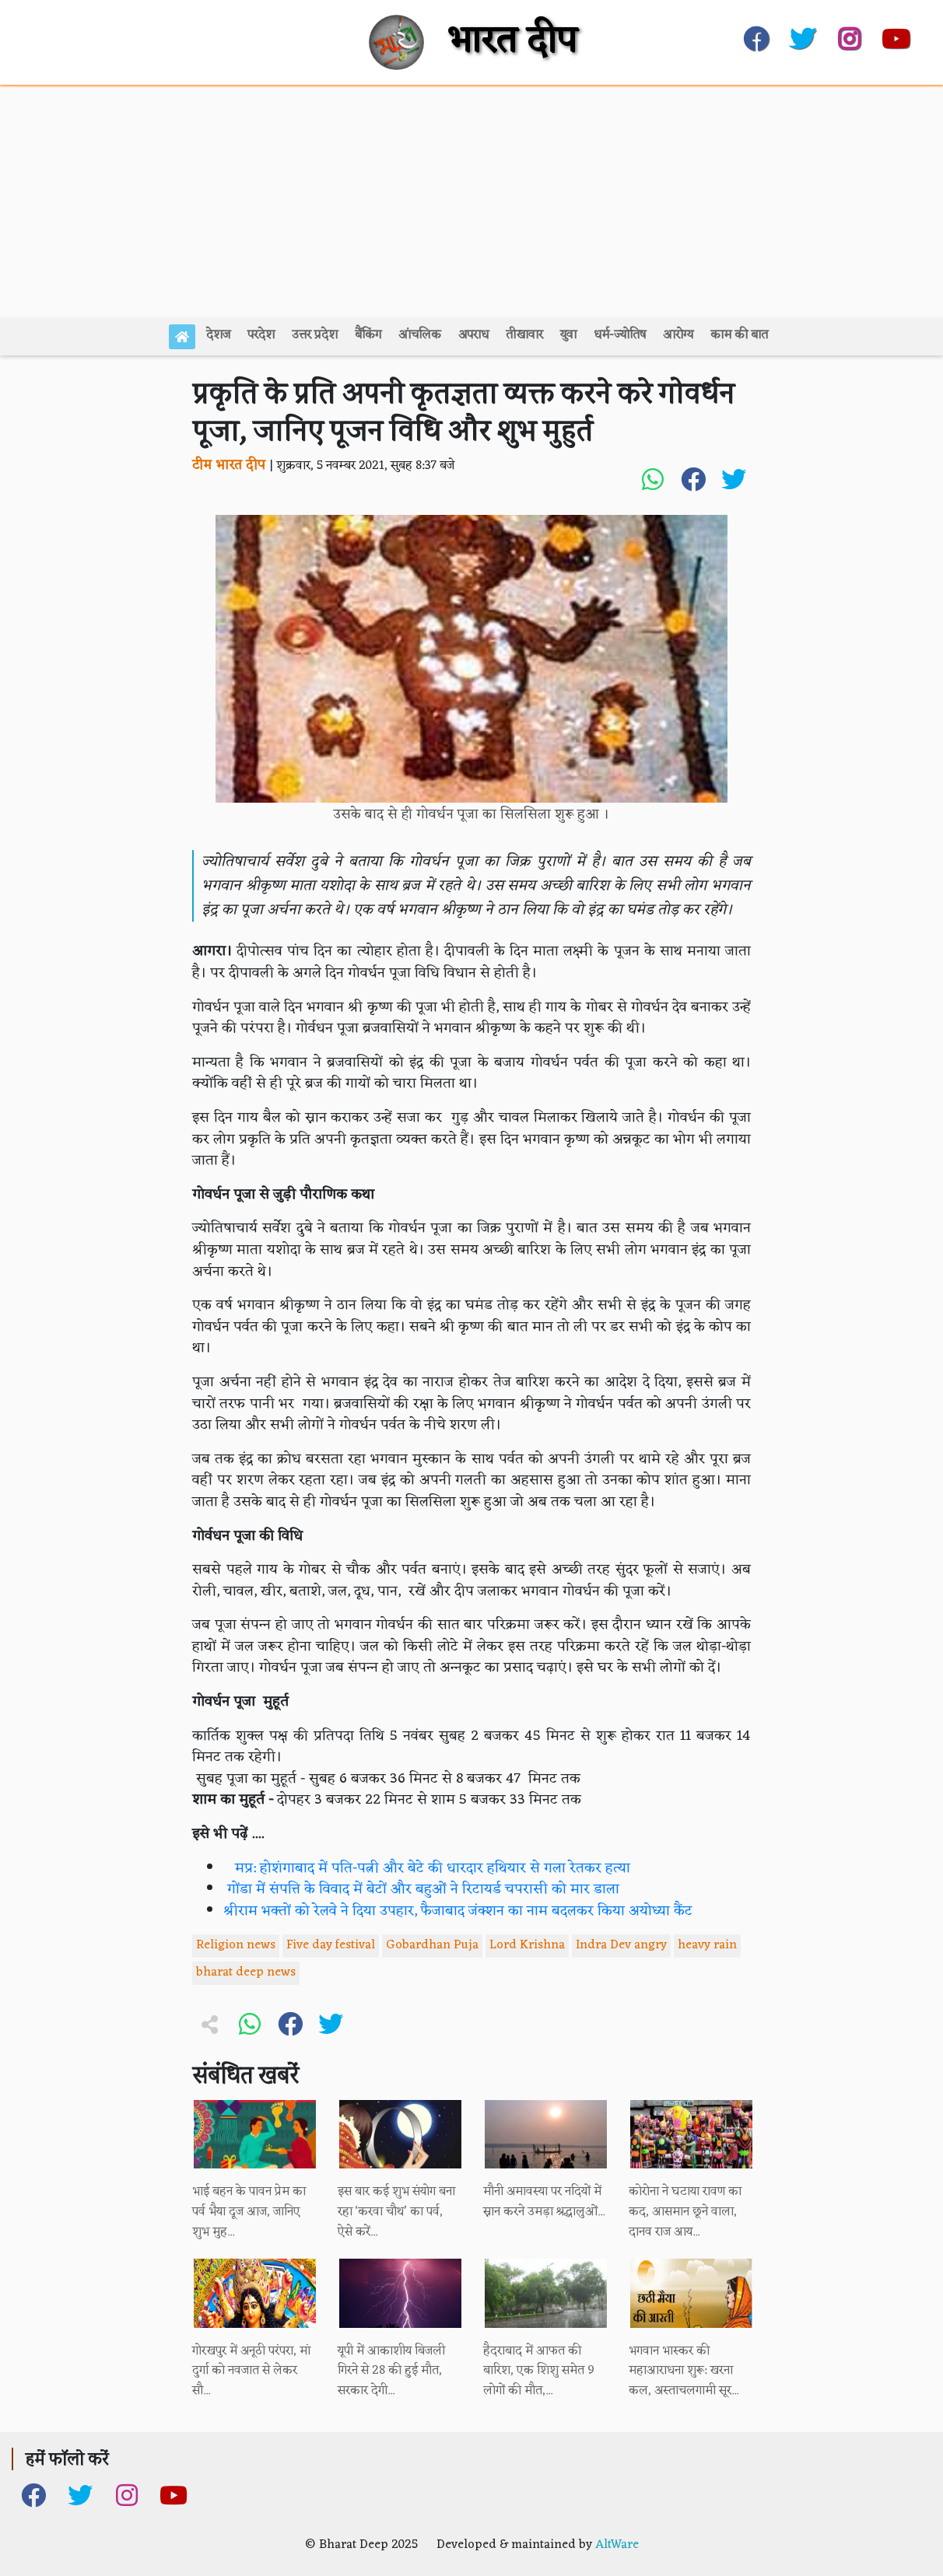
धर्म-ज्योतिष (620, 335)
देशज (218, 335)
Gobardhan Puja (432, 1945)
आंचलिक (419, 335)
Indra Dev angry (621, 1945)
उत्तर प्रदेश (315, 335)
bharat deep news (246, 1972)
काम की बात (739, 335)
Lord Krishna (527, 1945)
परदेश (261, 335)
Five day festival (330, 1945)
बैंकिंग (368, 335)
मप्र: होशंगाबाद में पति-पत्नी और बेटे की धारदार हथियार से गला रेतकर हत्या (426, 1868)
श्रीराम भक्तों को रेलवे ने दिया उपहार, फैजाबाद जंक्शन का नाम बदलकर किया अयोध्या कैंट (457, 1911)
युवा (568, 335)
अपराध (473, 335)
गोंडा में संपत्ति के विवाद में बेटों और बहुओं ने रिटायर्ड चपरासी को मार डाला (421, 1889)
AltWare (617, 2545)
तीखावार (524, 335)
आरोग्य (678, 335)
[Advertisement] (471, 201)
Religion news (235, 1945)
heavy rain (707, 1945)
